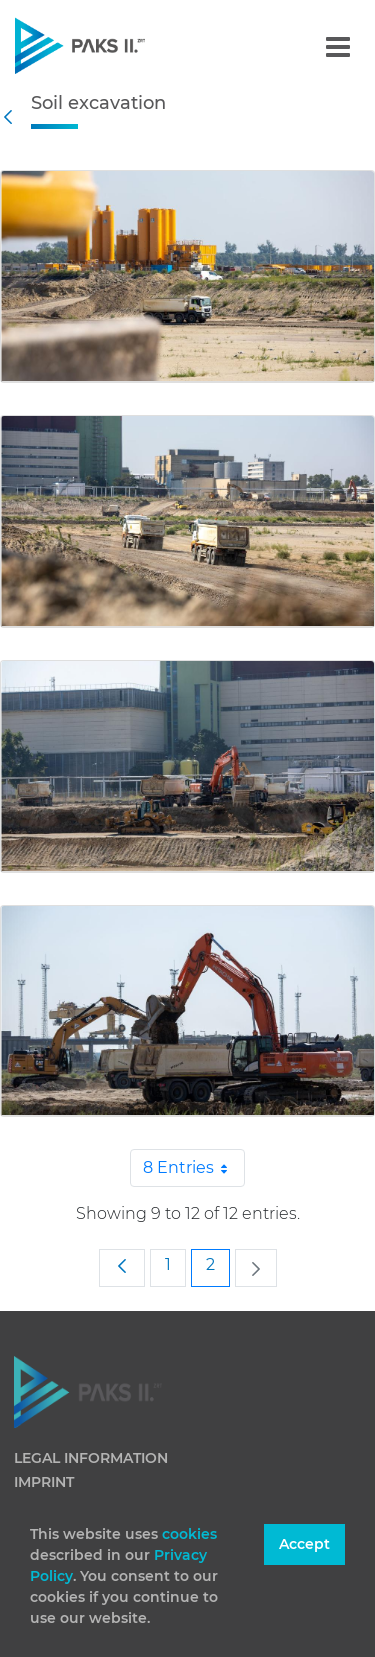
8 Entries (194, 1168)
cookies (189, 1534)
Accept (304, 1544)
